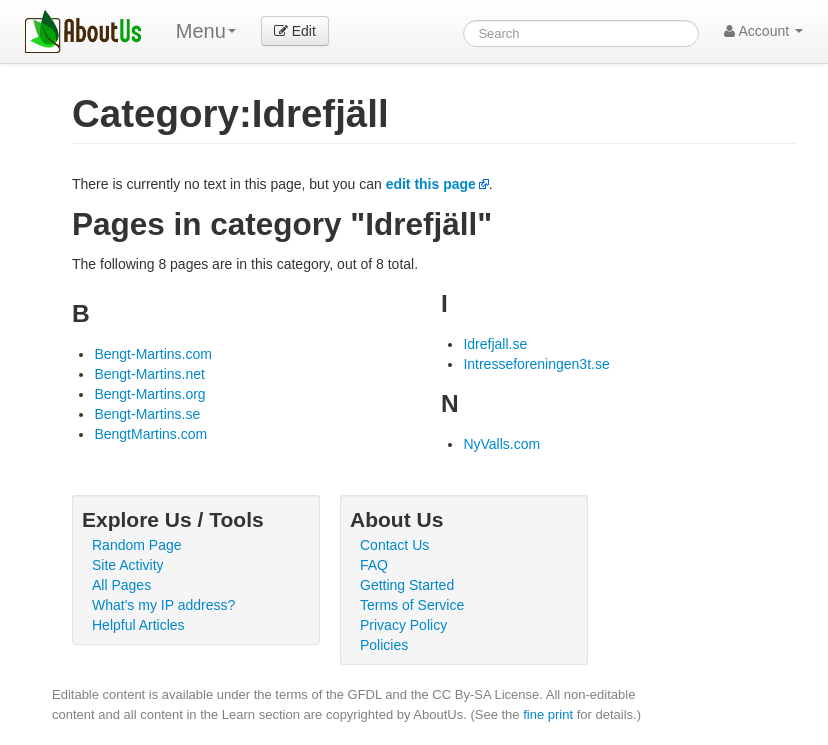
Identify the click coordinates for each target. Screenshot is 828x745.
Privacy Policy (403, 625)
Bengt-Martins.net (149, 374)
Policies (384, 645)
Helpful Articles (138, 625)
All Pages (121, 585)
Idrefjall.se (495, 344)
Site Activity (128, 565)
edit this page (431, 184)
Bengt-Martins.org (149, 394)
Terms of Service (412, 605)
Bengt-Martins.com (152, 354)
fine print (548, 714)
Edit (295, 31)
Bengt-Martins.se (147, 414)
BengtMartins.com (150, 434)
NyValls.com (501, 444)
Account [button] (763, 31)
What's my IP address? (163, 605)
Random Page (137, 545)
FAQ (374, 565)
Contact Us (394, 545)
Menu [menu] (206, 31)
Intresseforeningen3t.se (536, 364)
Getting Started (407, 585)
